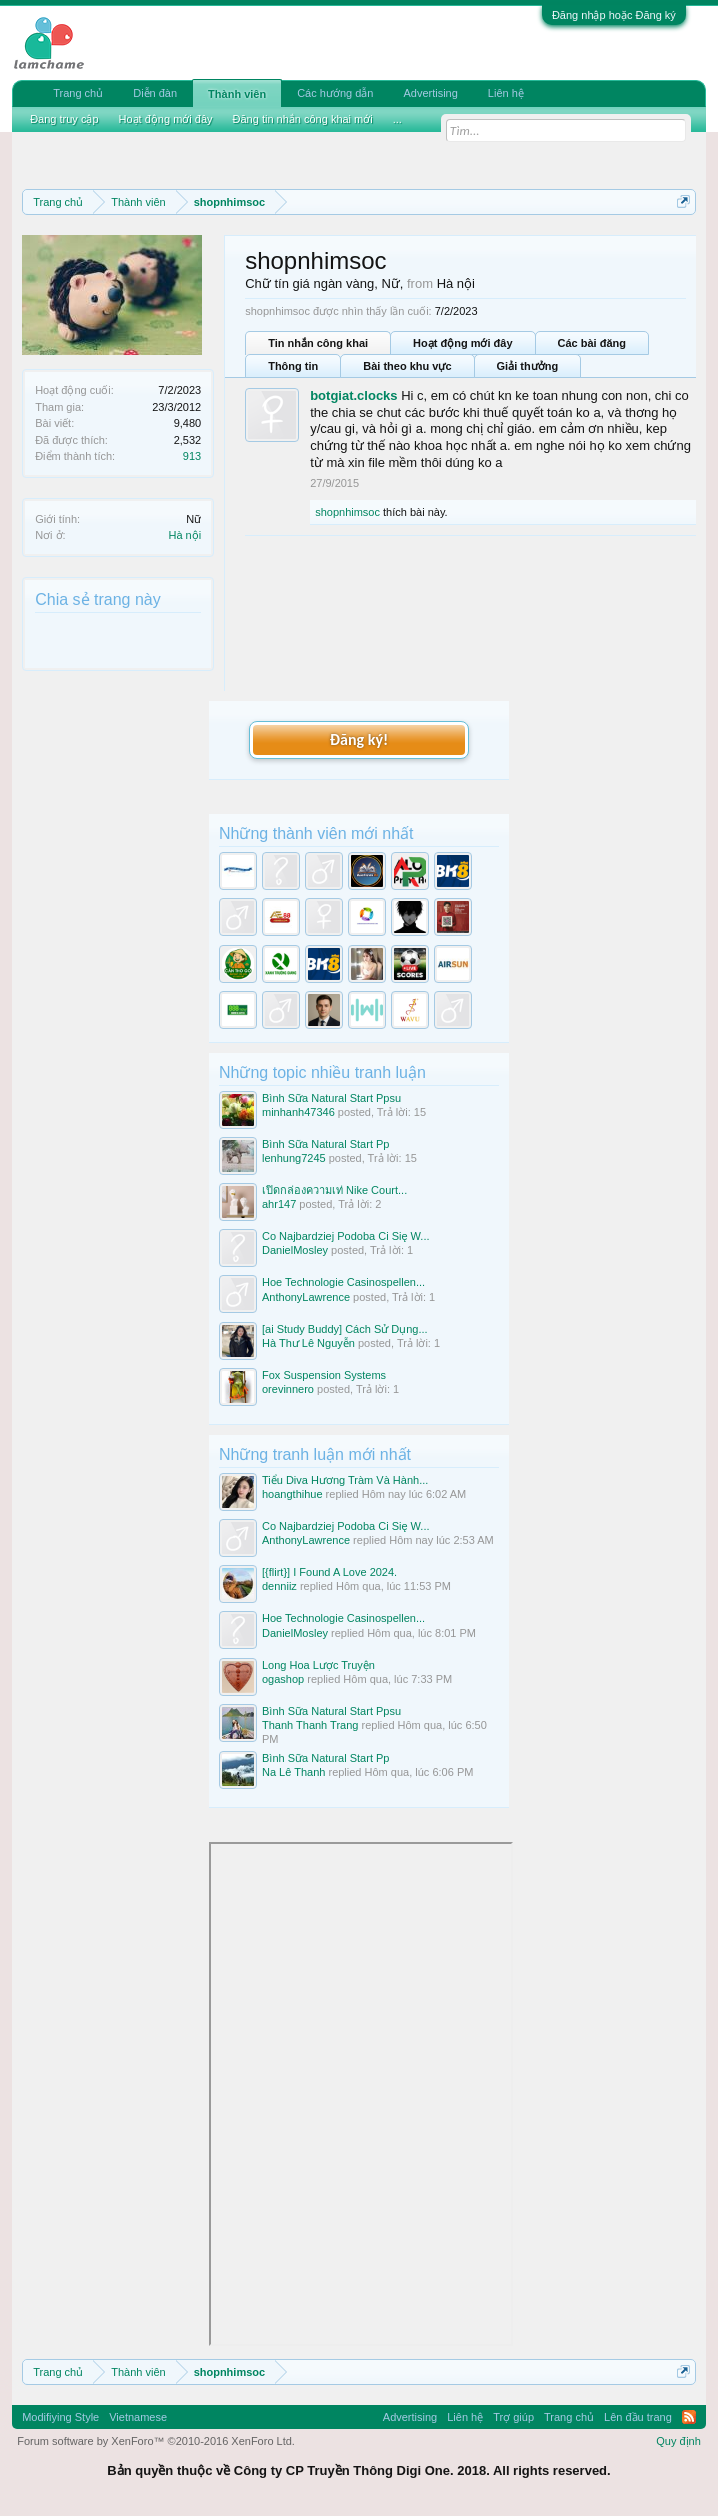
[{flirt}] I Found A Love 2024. (329, 1572)
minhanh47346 (298, 1112)
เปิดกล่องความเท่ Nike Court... (334, 1190)
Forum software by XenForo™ (156, 2441)
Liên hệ (506, 93)
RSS (689, 2417)
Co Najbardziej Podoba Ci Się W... (346, 1236)
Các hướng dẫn (335, 93)
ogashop (283, 1679)
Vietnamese (138, 2417)
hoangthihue (292, 1494)
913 (192, 456)
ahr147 (279, 1204)
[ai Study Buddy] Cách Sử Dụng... (345, 1329)
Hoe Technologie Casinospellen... (343, 1282)
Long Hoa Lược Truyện (318, 1665)
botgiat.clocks (353, 395)
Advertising (430, 93)
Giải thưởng (528, 366)
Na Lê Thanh (293, 1772)
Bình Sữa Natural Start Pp (325, 1144)
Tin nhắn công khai (318, 343)
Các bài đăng (592, 343)
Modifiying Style (60, 2417)
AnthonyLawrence (306, 1297)
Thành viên (237, 94)
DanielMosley (295, 1250)
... (397, 119)
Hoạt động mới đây (462, 343)
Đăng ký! (359, 739)
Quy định (678, 2441)
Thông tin (293, 366)
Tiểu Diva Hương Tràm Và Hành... (345, 1480)
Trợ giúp (513, 2417)
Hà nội (184, 535)
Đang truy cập (64, 119)
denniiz (279, 1586)
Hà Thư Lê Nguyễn (308, 1343)
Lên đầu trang (638, 2417)
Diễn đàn (155, 93)
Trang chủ (78, 93)
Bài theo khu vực (407, 366)
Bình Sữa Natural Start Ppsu (331, 1098)
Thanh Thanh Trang (310, 1725)
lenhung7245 (294, 1158)
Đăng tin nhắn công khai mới (303, 119)
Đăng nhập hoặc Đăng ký (614, 15)
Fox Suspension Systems (324, 1375)
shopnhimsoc (347, 512)
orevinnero (288, 1389)
